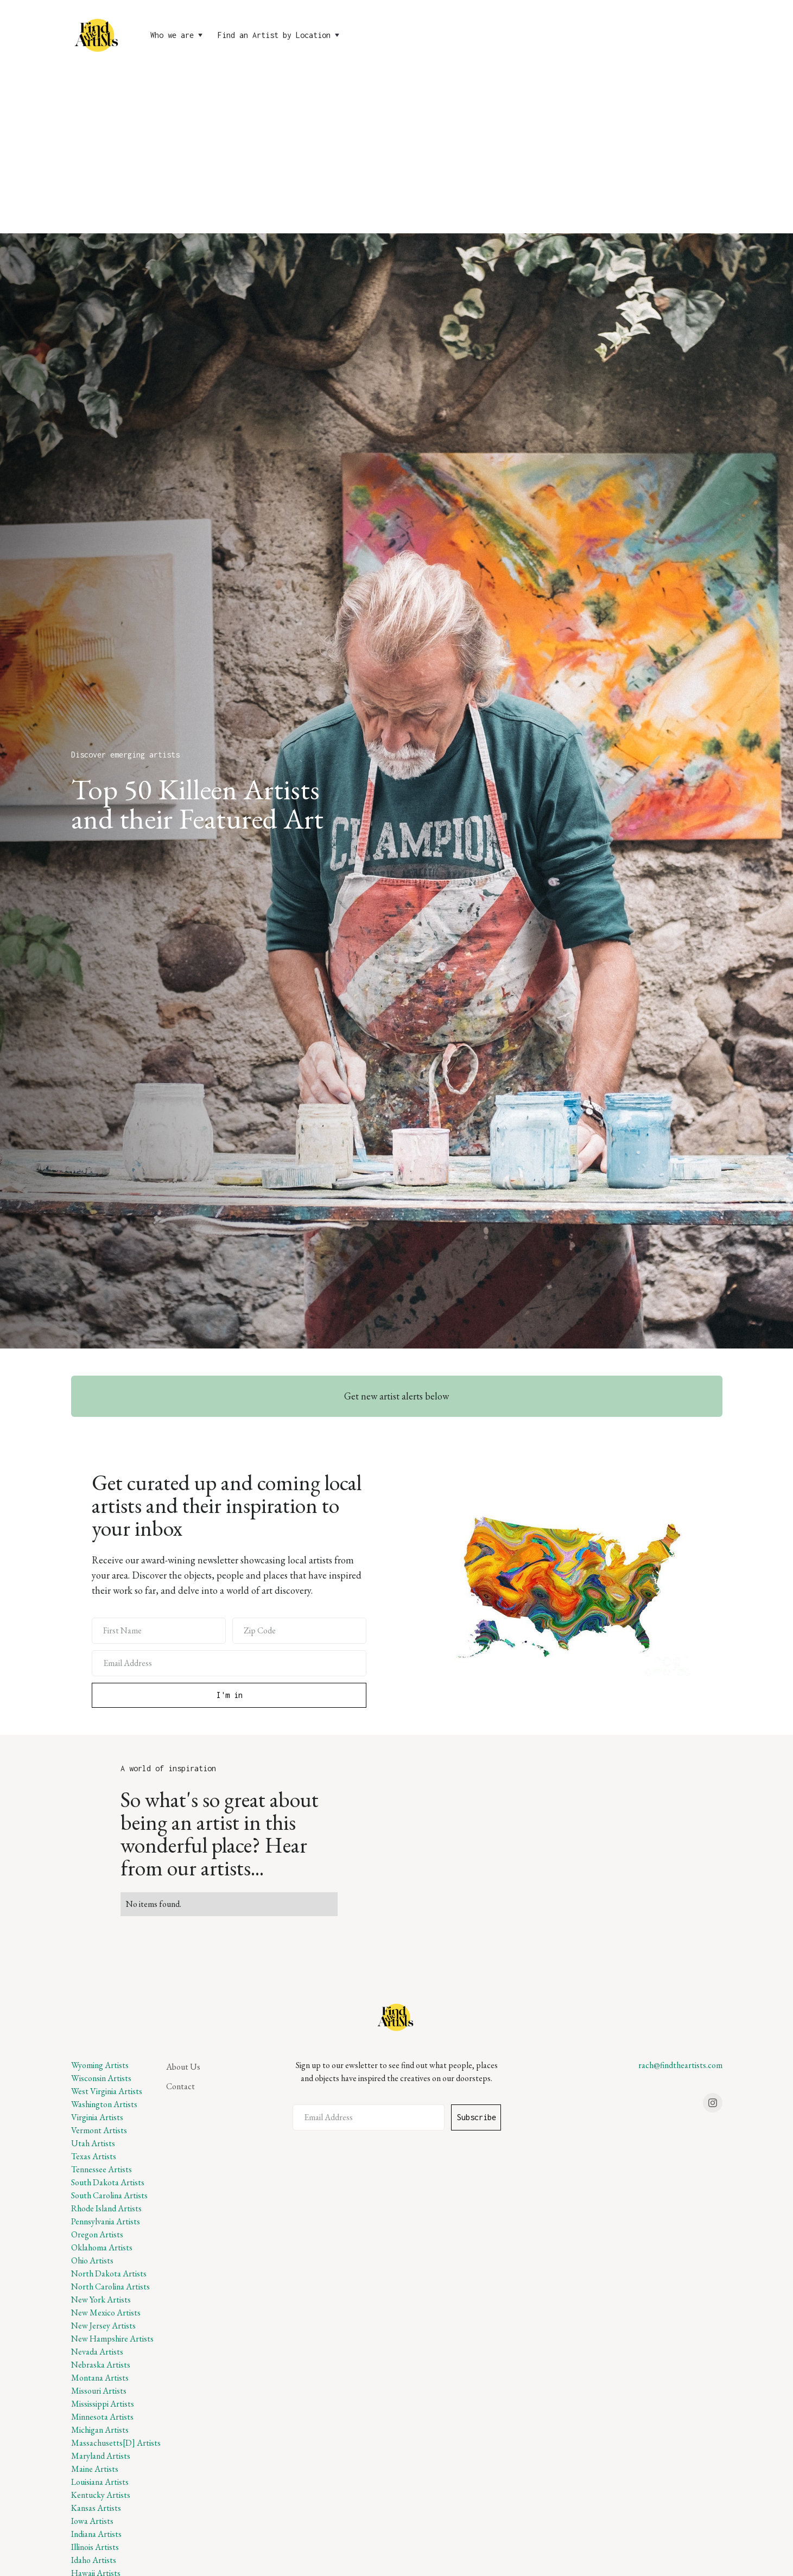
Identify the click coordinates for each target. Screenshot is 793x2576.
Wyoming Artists (100, 2065)
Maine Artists (94, 2469)
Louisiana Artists (100, 2482)
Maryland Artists (100, 2455)
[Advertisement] (396, 152)
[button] (177, 35)
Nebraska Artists (100, 2364)
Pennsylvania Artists (105, 2221)
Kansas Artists (96, 2508)
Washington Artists (104, 2104)
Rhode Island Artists (106, 2208)
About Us (183, 2066)
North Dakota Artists (109, 2273)
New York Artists (101, 2299)
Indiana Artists (96, 2534)
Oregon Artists (97, 2234)
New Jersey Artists (103, 2325)
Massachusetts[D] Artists (116, 2442)
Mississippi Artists (102, 2403)
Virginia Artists (97, 2117)
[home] (97, 35)
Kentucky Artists (100, 2495)
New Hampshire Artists (112, 2338)
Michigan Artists (100, 2429)
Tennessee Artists (101, 2169)
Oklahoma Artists (101, 2247)
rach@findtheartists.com (680, 2065)
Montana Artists (100, 2377)
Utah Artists (93, 2143)
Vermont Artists (99, 2130)
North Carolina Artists (110, 2286)
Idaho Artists (93, 2560)
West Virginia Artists (106, 2091)
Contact (180, 2086)
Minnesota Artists (102, 2416)
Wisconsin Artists (101, 2078)
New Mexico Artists (106, 2312)
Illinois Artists (95, 2547)
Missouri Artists (98, 2390)
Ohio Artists (92, 2260)
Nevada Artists (97, 2351)
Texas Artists (93, 2156)
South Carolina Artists (109, 2195)
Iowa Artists (92, 2521)
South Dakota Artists (107, 2182)
